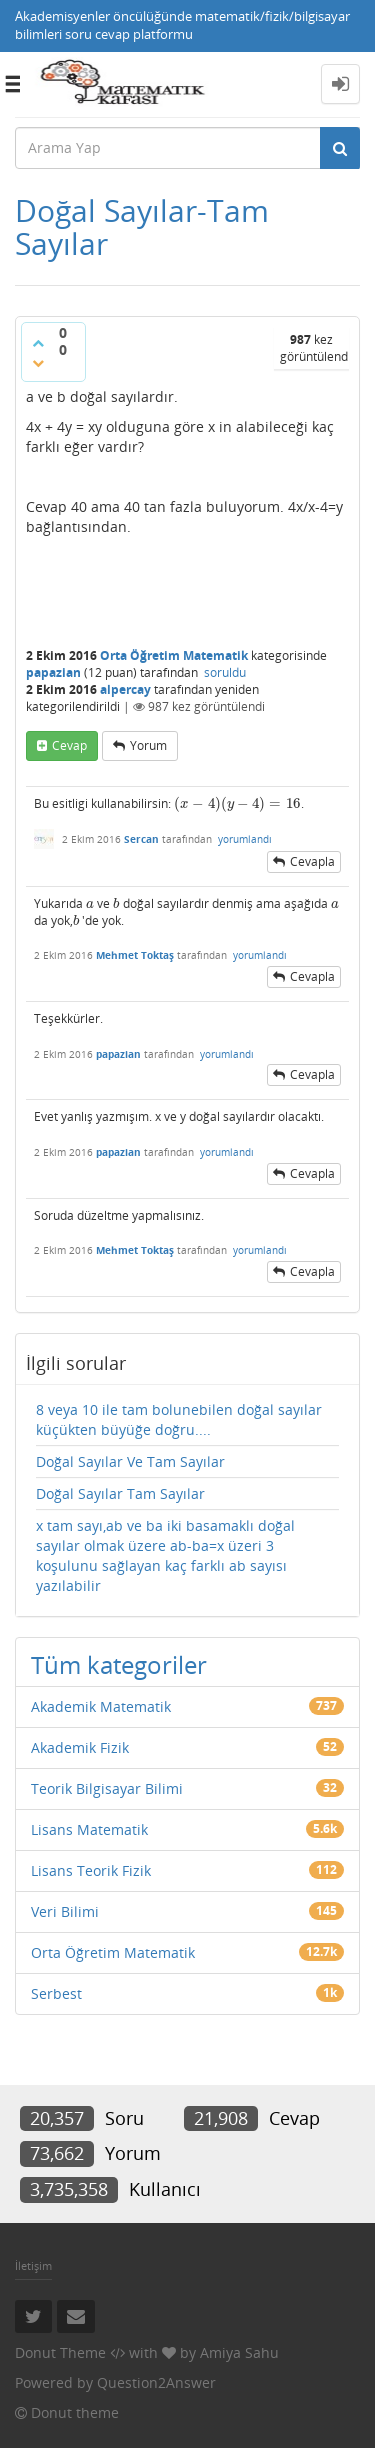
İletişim (33, 2265)
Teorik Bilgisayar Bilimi (107, 1788)
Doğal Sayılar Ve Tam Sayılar (130, 1461)
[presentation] (237, 803)
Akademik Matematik (101, 1706)
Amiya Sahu (239, 2352)
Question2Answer (156, 2382)
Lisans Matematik (89, 1829)
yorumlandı (245, 839)
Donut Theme (60, 2352)
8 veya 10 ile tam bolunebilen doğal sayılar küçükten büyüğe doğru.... (179, 1419)
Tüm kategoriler (119, 1664)
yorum (148, 745)
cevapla (312, 861)
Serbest (56, 1993)
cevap (69, 745)
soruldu (225, 672)
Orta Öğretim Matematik (174, 655)
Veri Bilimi (65, 1911)
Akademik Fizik (80, 1747)
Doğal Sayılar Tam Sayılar (120, 1493)
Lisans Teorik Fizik (91, 1870)
